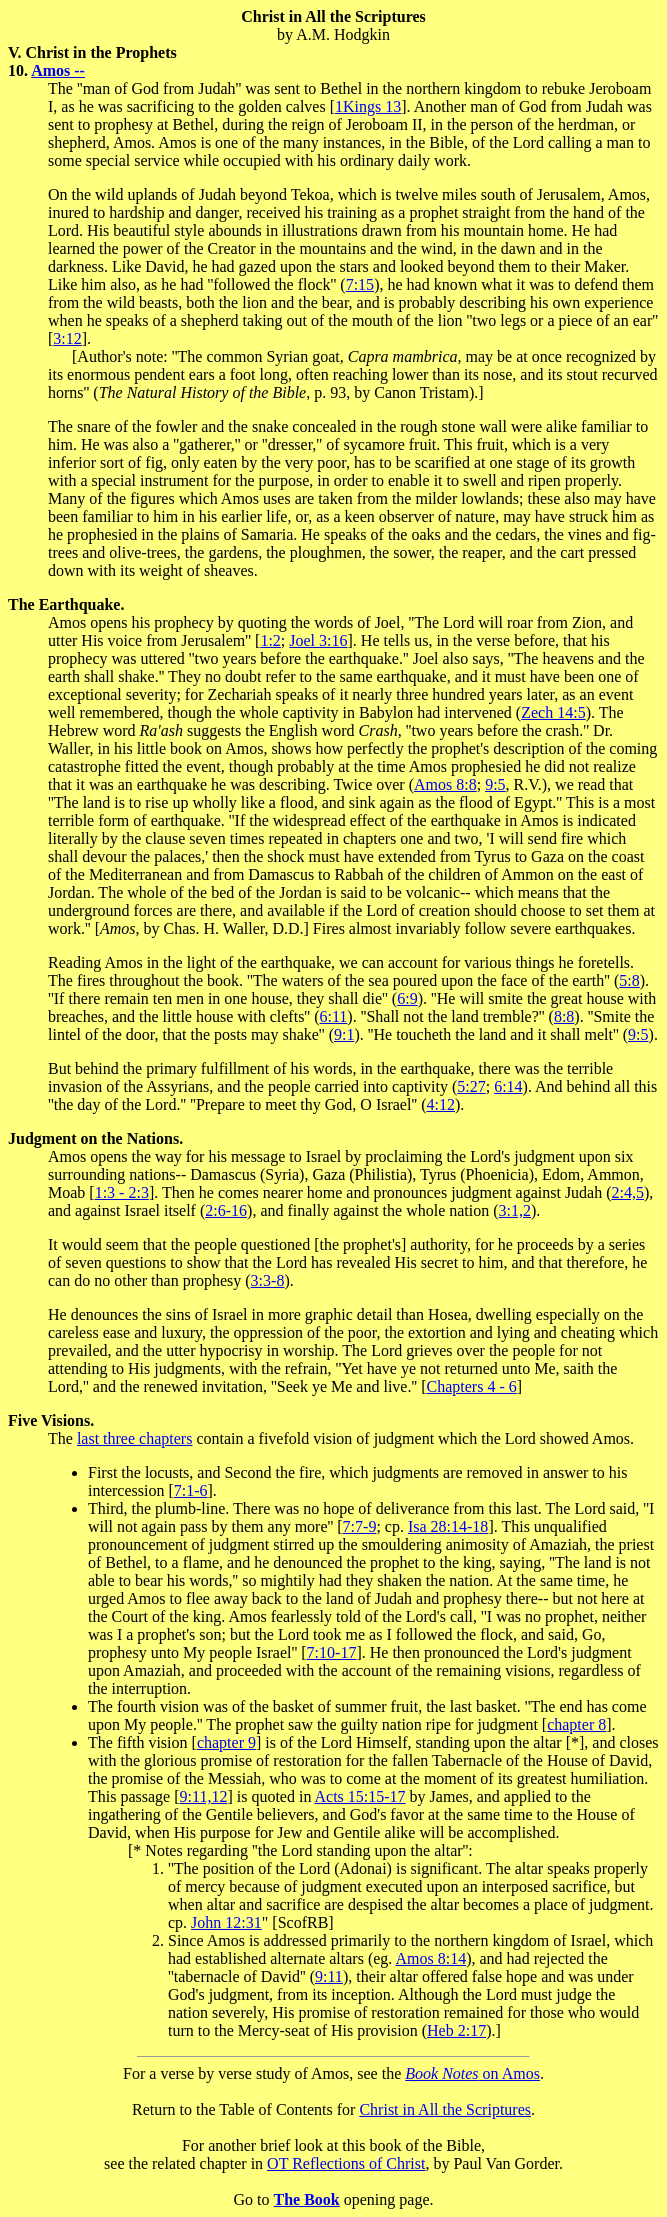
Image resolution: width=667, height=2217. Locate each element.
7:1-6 (191, 1490)
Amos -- (58, 70)
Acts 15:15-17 (360, 1796)
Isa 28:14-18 (448, 1526)
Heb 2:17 (456, 2030)
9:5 (495, 784)
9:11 (329, 1976)
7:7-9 (360, 1526)
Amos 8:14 (430, 1958)
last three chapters (135, 1438)
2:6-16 (226, 1210)
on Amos (472, 2073)
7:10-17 (332, 1652)
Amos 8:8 (445, 784)
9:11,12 (204, 1796)
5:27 (471, 1086)
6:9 (407, 998)
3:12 (67, 338)
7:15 (360, 284)
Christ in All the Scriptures (445, 2109)
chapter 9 (226, 1742)
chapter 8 (576, 1724)
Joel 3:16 (318, 640)
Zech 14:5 (553, 712)
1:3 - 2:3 (122, 1192)
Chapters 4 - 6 (472, 1386)
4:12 (441, 1104)
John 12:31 (226, 1922)
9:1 (344, 1034)
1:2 (270, 640)
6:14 (508, 1086)
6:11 (333, 1016)
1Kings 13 (368, 106)
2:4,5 (628, 1192)
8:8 (564, 1016)
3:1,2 (515, 1210)
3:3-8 (268, 1280)
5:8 (629, 980)
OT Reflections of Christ (346, 2163)
